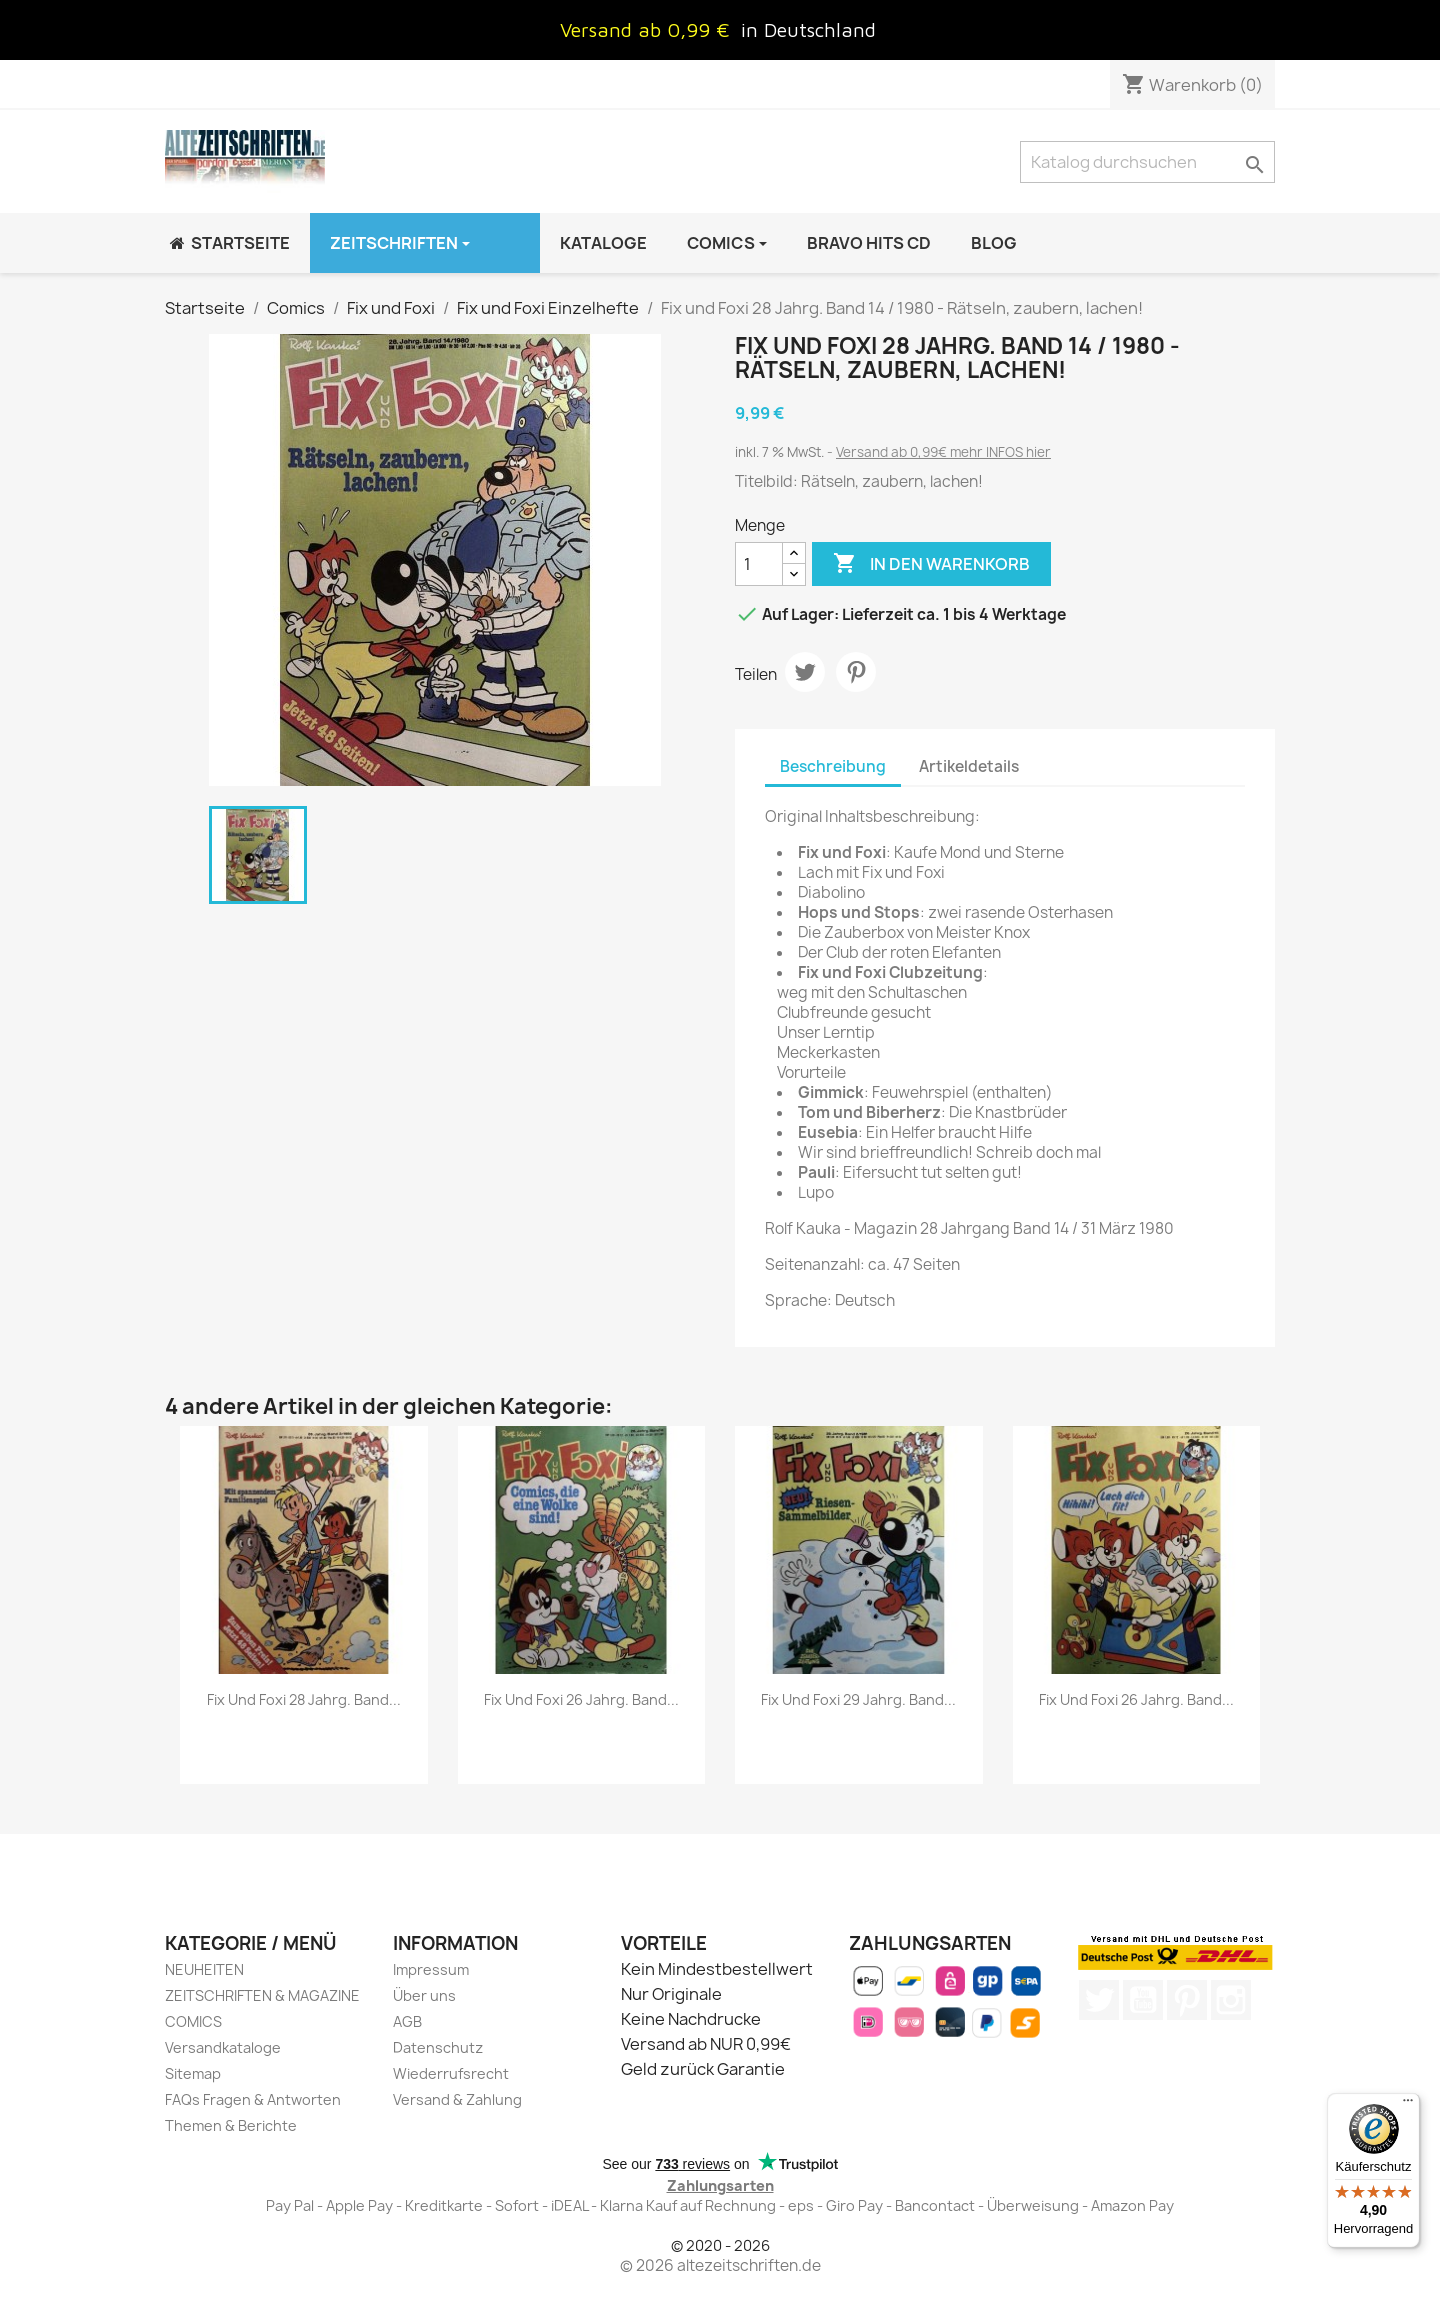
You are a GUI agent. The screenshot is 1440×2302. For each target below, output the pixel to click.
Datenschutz (438, 2047)
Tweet (805, 672)
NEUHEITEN (204, 1969)
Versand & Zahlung (457, 2099)
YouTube (1143, 2000)
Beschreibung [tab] (833, 766)
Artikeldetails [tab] (969, 766)
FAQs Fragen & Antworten (253, 2099)
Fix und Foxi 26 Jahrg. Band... (581, 1699)
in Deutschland (808, 29)
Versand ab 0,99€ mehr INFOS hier (943, 452)
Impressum (431, 1969)
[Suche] (1147, 162)
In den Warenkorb (931, 564)
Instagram (1231, 2000)
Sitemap (193, 2073)
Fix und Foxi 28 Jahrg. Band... (304, 1699)
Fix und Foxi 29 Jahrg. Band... (858, 1699)
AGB (407, 2021)
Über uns (424, 1995)
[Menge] (759, 564)
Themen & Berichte (231, 2125)
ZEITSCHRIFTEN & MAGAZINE (262, 1995)
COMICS (193, 2021)
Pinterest (856, 672)
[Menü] (1408, 2105)
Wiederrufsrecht (451, 2073)
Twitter (1099, 2000)
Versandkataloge (223, 2047)
